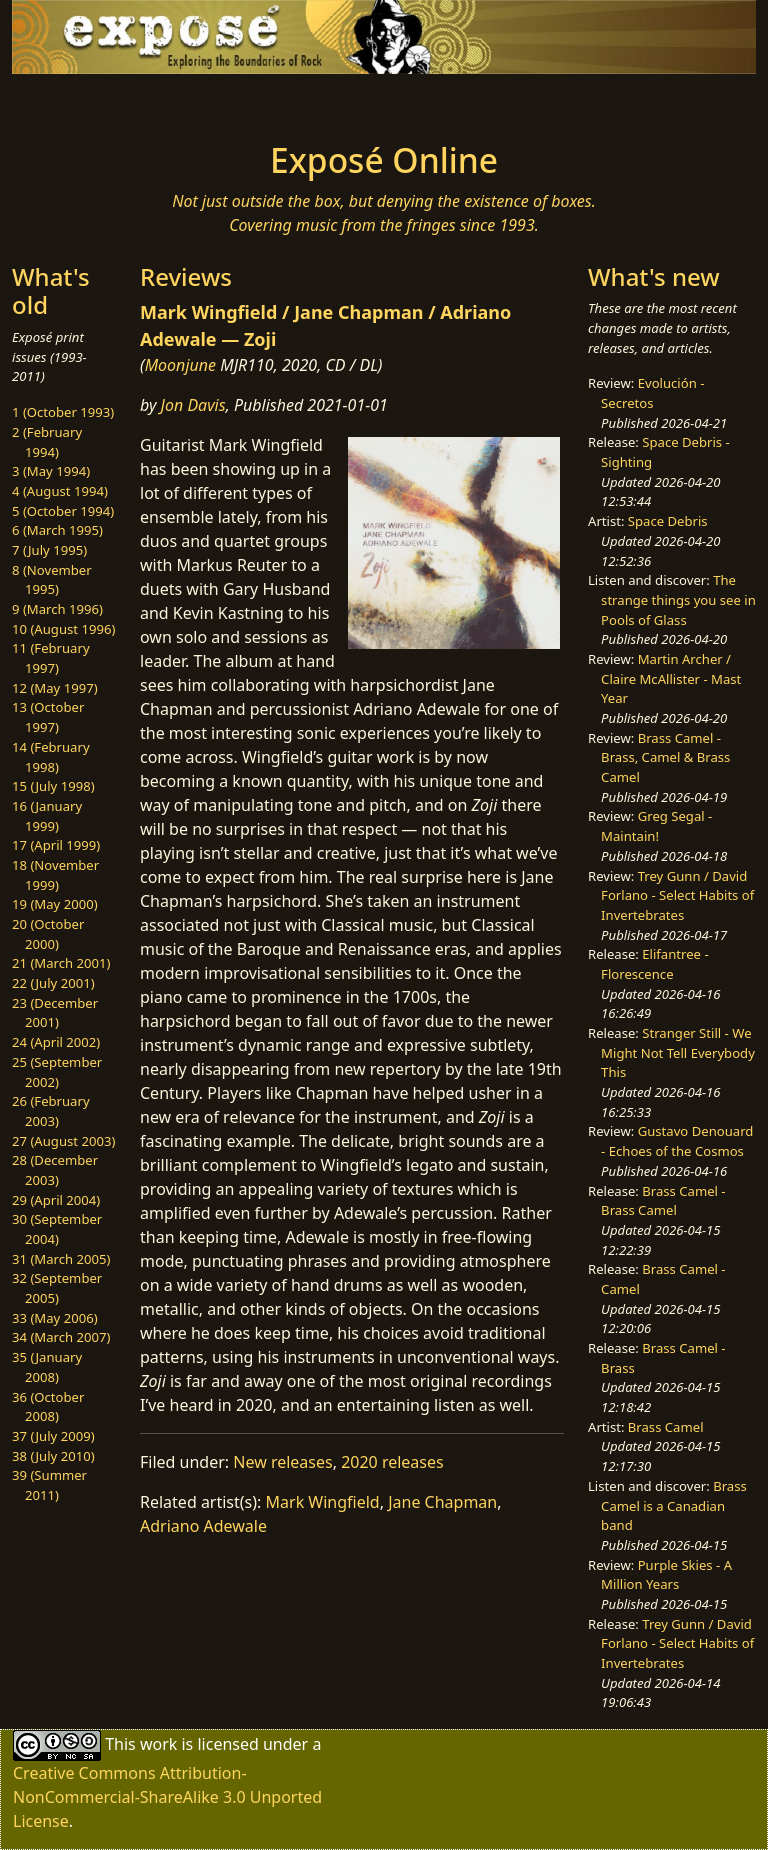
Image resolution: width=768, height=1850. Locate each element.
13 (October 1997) (48, 717)
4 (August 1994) (60, 491)
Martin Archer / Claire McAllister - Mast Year (671, 678)
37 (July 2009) (53, 1436)
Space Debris (668, 521)
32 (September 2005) (57, 1288)
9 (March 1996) (57, 609)
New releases (282, 1462)
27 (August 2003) (63, 1141)
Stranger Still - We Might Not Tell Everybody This (678, 1052)
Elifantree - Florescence (655, 964)
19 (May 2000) (55, 904)
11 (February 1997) (51, 658)
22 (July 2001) (53, 983)
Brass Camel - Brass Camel (663, 1201)
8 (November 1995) (52, 580)
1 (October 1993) (63, 412)
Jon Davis (193, 405)
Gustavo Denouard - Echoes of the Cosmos (677, 1141)
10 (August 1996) (63, 629)
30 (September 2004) (57, 1229)
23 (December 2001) (55, 1013)
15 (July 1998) (53, 786)
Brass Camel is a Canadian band (674, 1505)
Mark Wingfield (323, 1502)
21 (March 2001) (61, 963)
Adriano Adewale (203, 1526)
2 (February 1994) (47, 442)
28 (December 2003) (55, 1170)
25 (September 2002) (57, 1072)
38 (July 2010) (53, 1456)
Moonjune (180, 365)
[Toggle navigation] (76, 102)
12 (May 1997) (55, 688)
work (158, 1744)
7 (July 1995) (49, 550)
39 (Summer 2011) (49, 1485)
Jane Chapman (442, 1502)
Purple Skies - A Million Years (666, 1575)
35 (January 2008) (47, 1367)
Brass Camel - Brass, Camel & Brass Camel (665, 757)
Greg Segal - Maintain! (656, 826)
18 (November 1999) (55, 875)
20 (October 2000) (48, 934)
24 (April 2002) (56, 1042)
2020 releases (392, 1462)
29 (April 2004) (56, 1200)
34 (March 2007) (61, 1337)
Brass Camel (666, 1427)
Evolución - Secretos (652, 393)
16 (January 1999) (47, 816)
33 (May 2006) (55, 1318)
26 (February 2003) (51, 1111)
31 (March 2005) (61, 1259)
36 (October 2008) (48, 1407)
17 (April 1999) (56, 845)
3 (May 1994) (51, 471)
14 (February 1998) (51, 757)
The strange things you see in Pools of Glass (678, 599)
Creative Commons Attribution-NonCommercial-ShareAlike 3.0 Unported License (167, 1797)
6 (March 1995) (57, 530)
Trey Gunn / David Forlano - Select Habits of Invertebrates (677, 895)
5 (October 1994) (63, 511)
